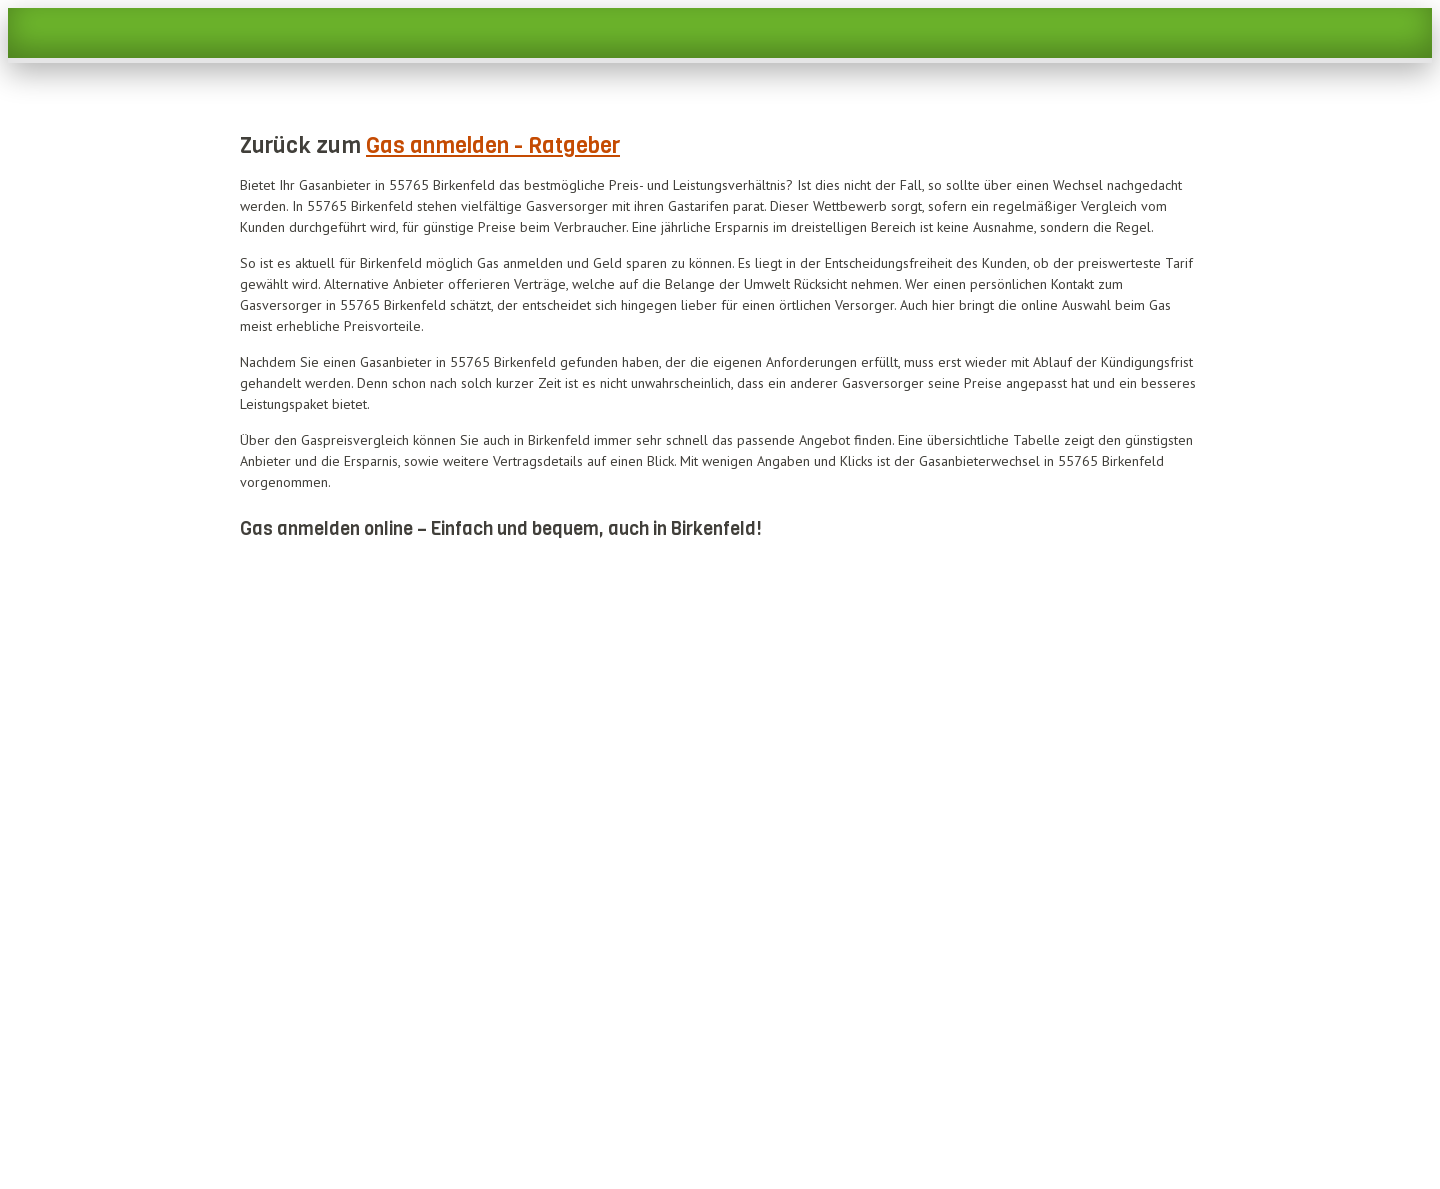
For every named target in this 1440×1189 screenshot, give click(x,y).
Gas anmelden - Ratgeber (493, 145)
